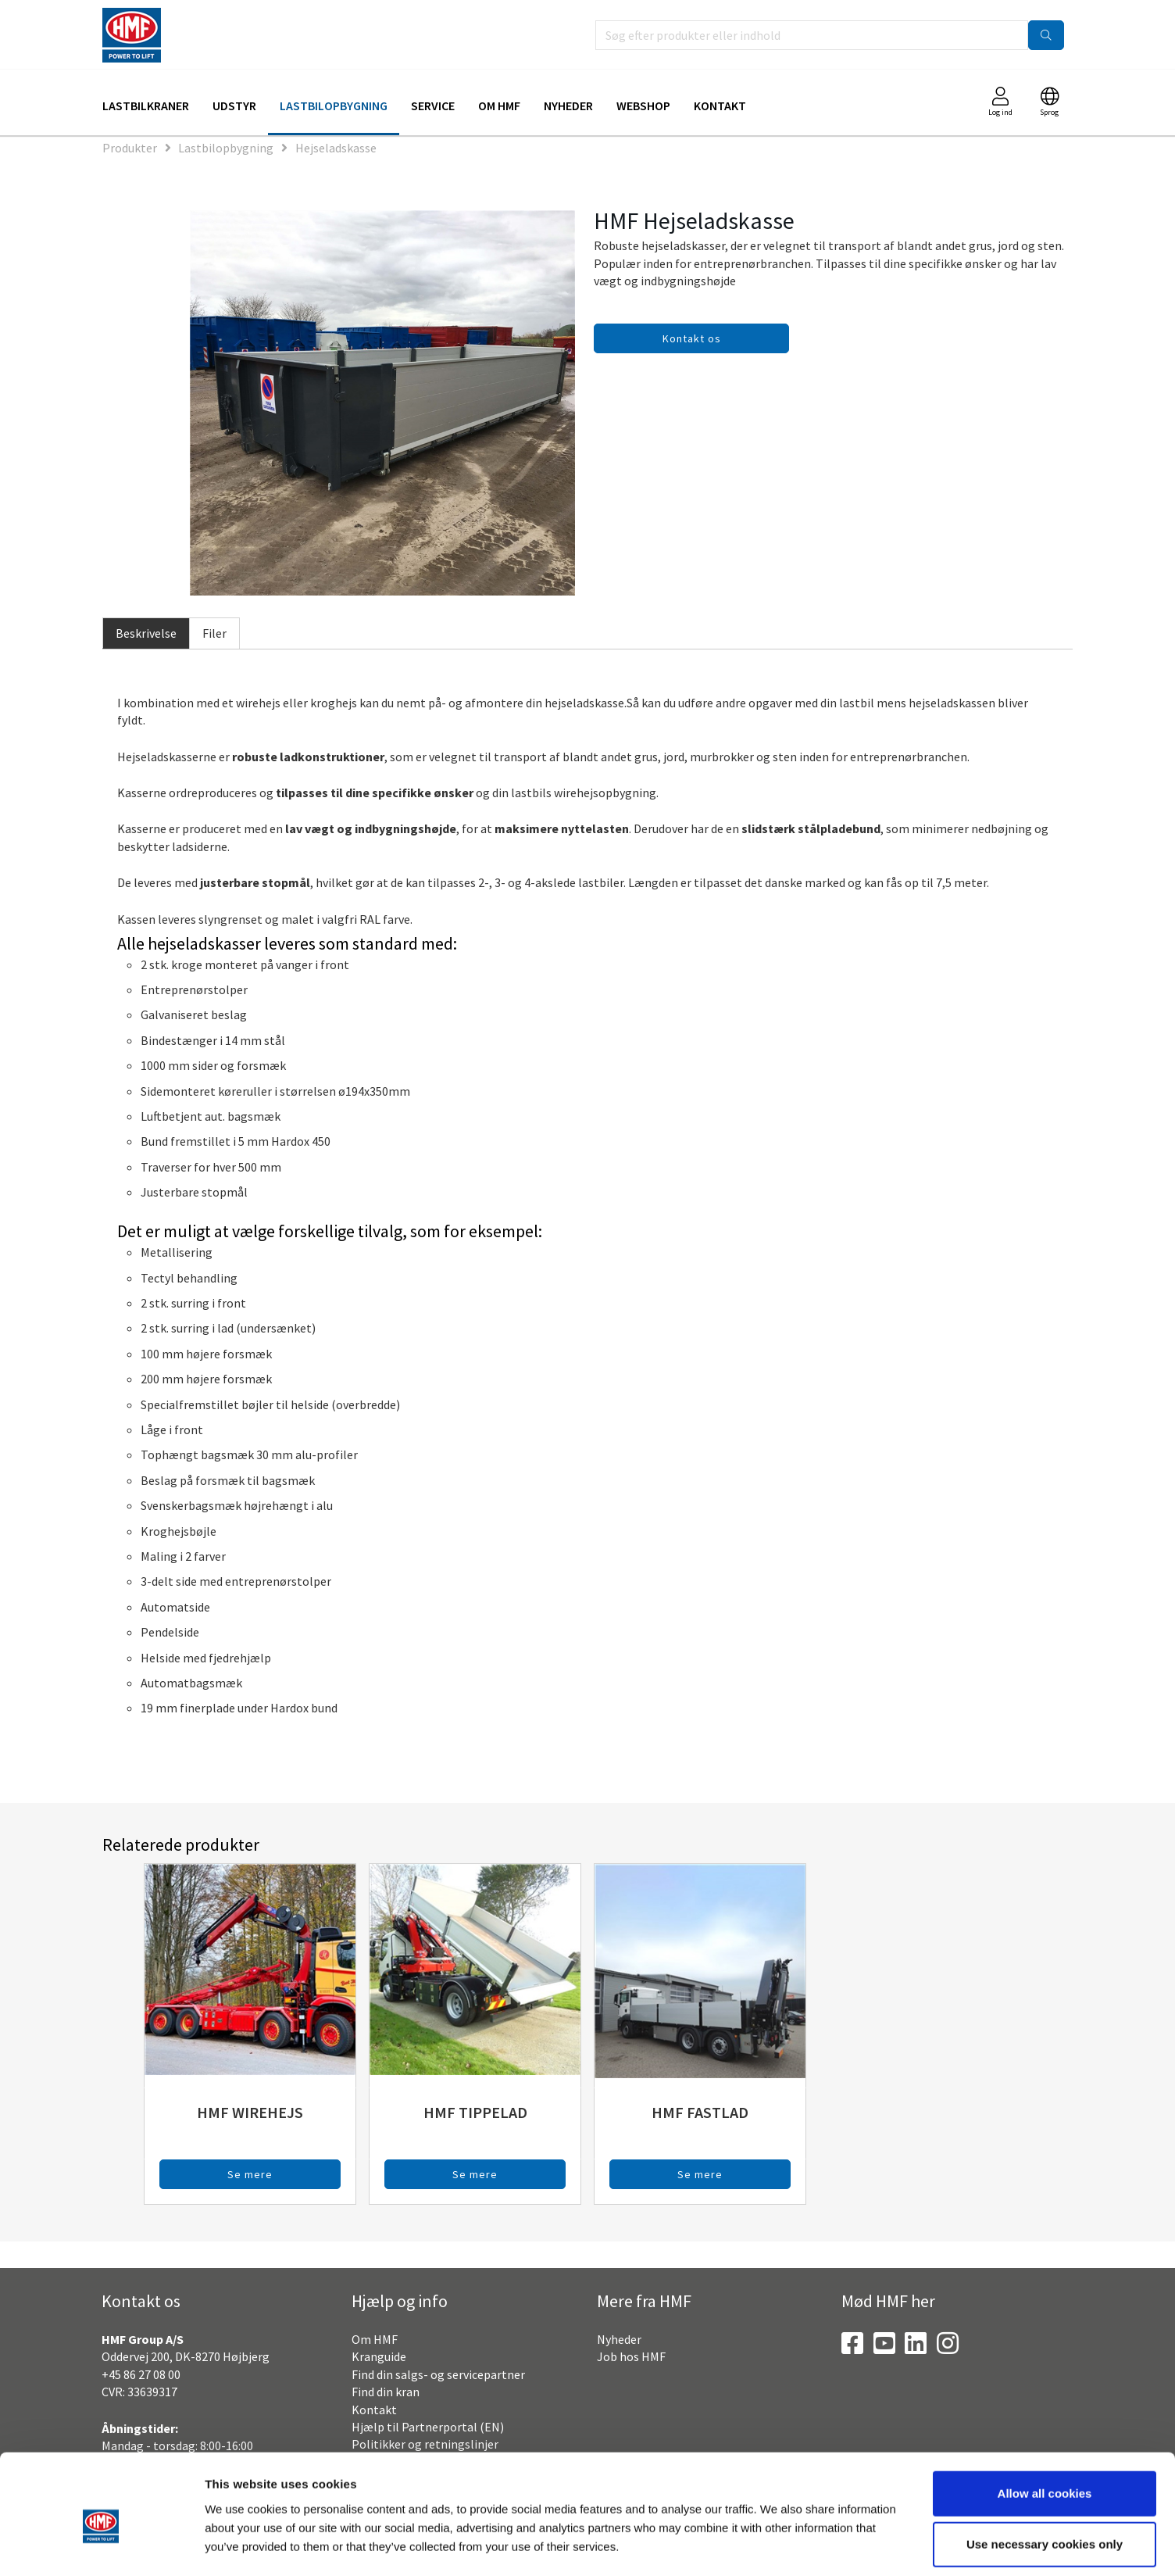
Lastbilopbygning (334, 105)
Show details (816, 2545)
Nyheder (568, 105)
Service (433, 105)
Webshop (643, 105)
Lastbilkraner (145, 105)
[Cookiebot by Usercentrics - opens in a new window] (101, 2545)
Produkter (129, 148)
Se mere (250, 2174)
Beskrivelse (146, 633)
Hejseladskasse (336, 148)
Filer (214, 633)
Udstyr (234, 105)
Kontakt (720, 105)
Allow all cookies (1045, 2421)
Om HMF (499, 105)
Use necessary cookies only (1044, 2473)
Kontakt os (691, 338)
